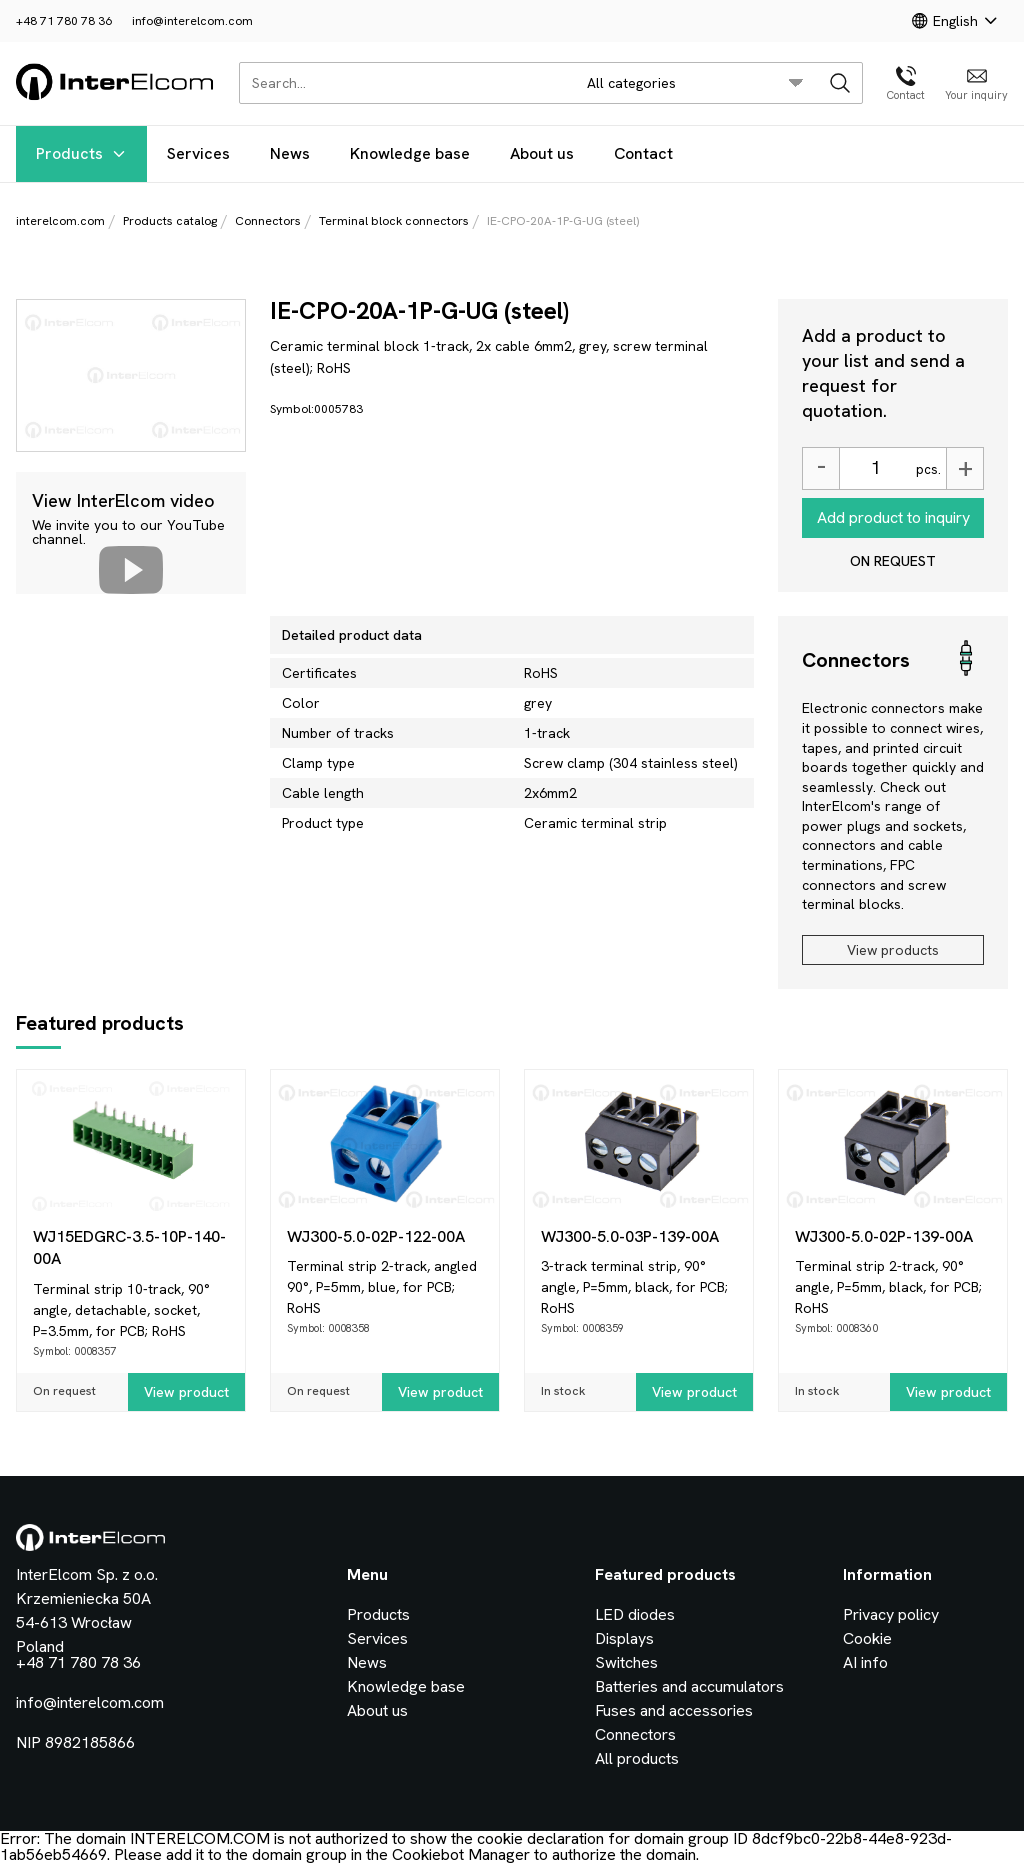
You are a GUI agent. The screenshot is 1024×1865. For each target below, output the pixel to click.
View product (186, 1392)
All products (637, 1758)
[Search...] (401, 83)
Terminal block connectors (394, 221)
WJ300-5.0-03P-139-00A (630, 1236)
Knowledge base (410, 153)
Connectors (268, 221)
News (290, 153)
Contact (643, 153)
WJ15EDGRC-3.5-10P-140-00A (129, 1247)
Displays (624, 1638)
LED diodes (635, 1614)
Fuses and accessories (674, 1710)
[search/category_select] (695, 83)
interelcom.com (60, 221)
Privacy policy (891, 1614)
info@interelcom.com (192, 21)
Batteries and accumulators (689, 1686)
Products (81, 153)
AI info (865, 1662)
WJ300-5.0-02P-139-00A (884, 1236)
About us (542, 153)
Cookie (867, 1638)
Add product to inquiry (893, 517)
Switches (626, 1662)
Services (198, 153)
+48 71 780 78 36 (64, 21)
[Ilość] (875, 468)
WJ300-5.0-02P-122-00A (376, 1236)
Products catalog (170, 221)
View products (893, 950)
